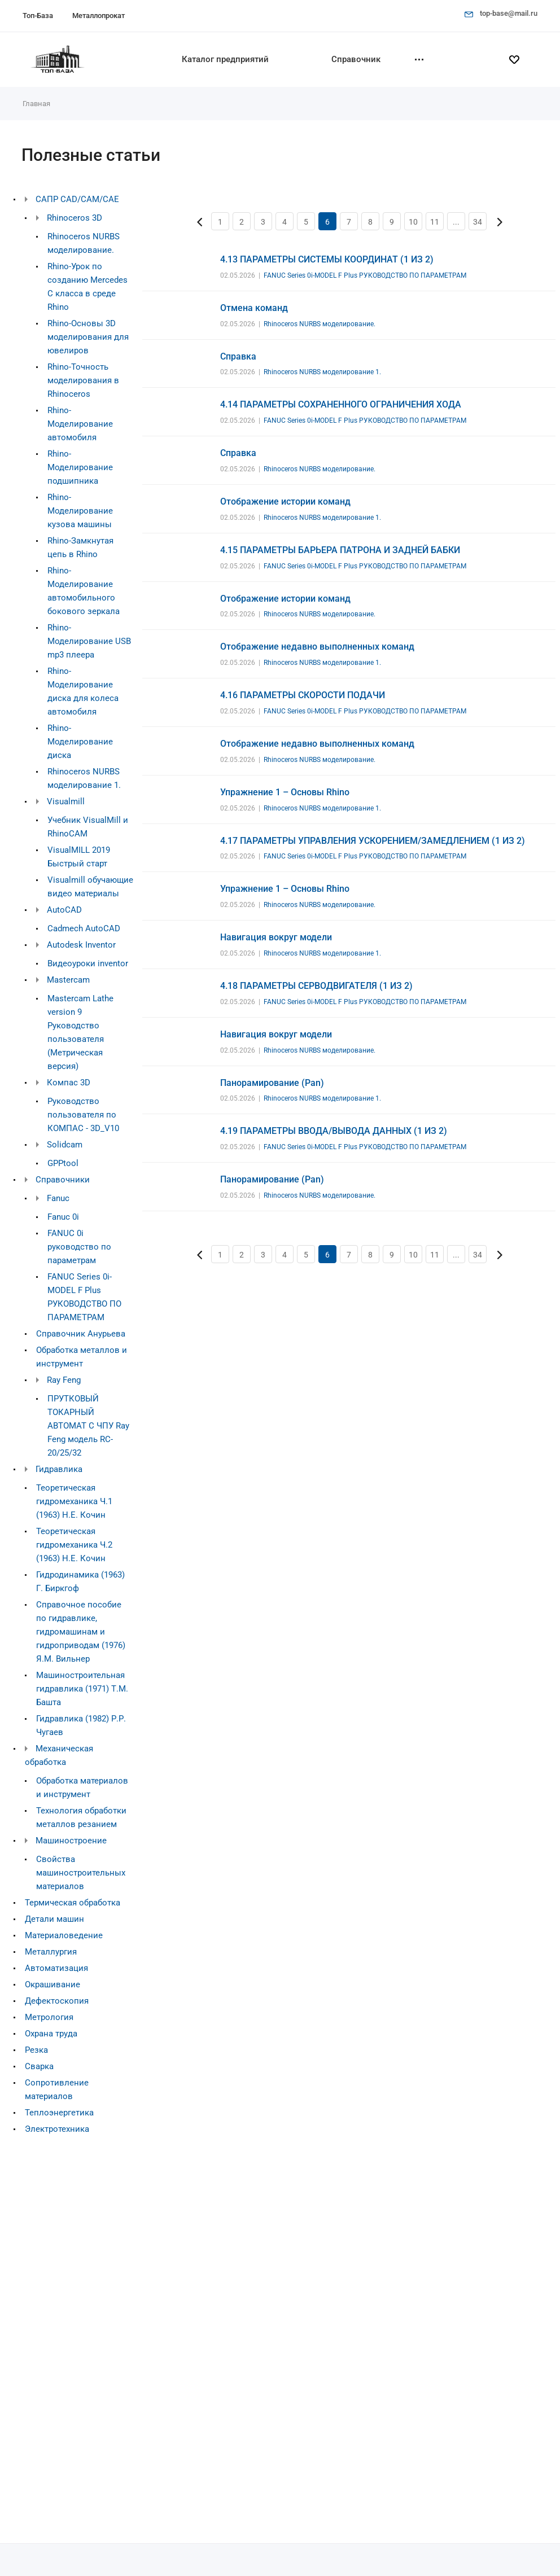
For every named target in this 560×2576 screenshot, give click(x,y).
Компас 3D (68, 1082)
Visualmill (66, 801)
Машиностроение (71, 1840)
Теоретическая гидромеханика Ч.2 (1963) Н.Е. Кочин (74, 1544)
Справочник (355, 59)
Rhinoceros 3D (74, 218)
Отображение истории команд (285, 501)
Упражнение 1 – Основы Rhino (284, 792)
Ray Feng (64, 1380)
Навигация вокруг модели (276, 937)
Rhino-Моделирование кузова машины (80, 510)
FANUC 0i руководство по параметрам (79, 1246)
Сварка (39, 2066)
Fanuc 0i (63, 1217)
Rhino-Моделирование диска (80, 741)
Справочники (63, 1180)
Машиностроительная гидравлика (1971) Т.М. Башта (82, 1688)
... (456, 221)
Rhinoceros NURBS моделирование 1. (322, 372)
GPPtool (62, 1163)
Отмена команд (254, 308)
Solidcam (64, 1145)
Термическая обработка (72, 1903)
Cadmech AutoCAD (83, 928)
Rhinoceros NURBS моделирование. (319, 324)
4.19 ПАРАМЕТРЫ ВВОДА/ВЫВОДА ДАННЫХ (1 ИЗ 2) (333, 1130)
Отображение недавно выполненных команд (317, 646)
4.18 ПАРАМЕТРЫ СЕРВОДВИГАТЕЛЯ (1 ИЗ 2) (316, 985)
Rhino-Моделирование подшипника (80, 467)
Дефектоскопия (57, 2001)
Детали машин (54, 1919)
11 (434, 221)
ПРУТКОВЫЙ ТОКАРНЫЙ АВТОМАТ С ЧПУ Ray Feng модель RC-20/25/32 (88, 1426)
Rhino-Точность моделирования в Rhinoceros (83, 380)
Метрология (49, 2017)
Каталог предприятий (225, 59)
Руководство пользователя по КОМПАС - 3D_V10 (83, 1114)
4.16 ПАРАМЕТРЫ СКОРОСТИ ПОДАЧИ (302, 695)
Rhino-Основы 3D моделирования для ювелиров (88, 337)
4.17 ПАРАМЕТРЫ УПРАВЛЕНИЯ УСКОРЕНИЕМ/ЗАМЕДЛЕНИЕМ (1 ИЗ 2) (372, 840)
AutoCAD (64, 910)
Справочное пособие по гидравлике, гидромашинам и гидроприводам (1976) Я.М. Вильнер (80, 1632)
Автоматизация (56, 1968)
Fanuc (58, 1198)
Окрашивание (52, 1984)
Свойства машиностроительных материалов (80, 1872)
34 (477, 221)
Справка (238, 356)
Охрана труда (51, 2034)
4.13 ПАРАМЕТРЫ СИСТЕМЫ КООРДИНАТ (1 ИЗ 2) (327, 259)
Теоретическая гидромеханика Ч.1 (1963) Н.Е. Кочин (74, 1501)
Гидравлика (59, 1469)
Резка (36, 2050)
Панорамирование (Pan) (272, 1082)
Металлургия (51, 1952)
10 (413, 221)
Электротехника (57, 2129)
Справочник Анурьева (80, 1334)
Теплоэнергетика (59, 2113)
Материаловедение (64, 1935)
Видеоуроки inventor (87, 963)
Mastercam (68, 980)
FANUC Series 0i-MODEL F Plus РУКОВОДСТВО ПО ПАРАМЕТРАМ (365, 275)
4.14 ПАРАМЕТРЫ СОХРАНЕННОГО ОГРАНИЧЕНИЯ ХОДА (340, 404)
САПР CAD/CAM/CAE (77, 199)
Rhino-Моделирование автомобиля (80, 424)
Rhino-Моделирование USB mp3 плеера (89, 641)
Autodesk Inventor (81, 945)
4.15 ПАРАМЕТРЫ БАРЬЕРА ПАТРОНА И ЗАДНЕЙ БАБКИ (340, 550)
